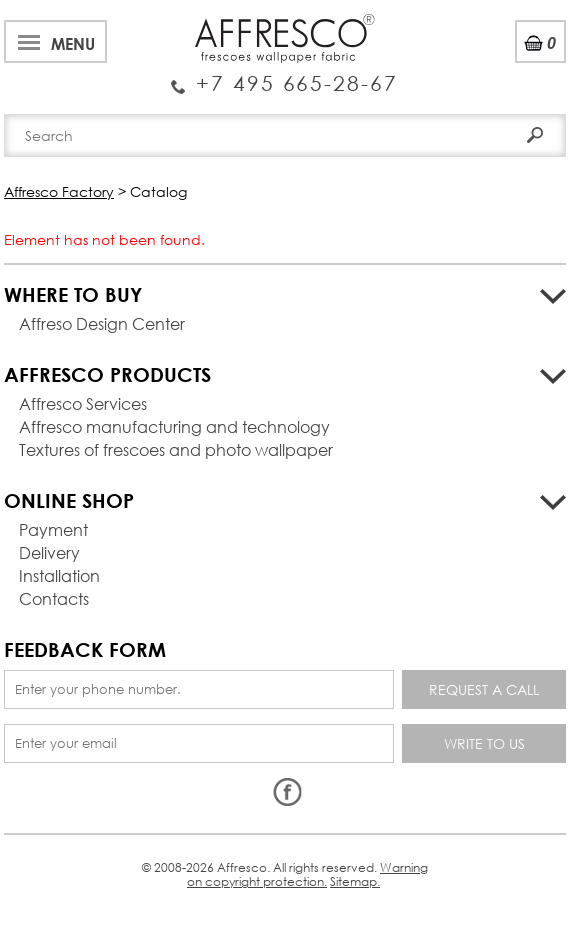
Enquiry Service (284, 75)
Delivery (49, 552)
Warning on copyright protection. (307, 874)
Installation (59, 575)
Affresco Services (83, 403)
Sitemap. (355, 881)
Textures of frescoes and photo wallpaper (176, 449)
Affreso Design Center (102, 323)
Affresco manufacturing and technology (174, 426)
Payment (53, 529)
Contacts (54, 598)
